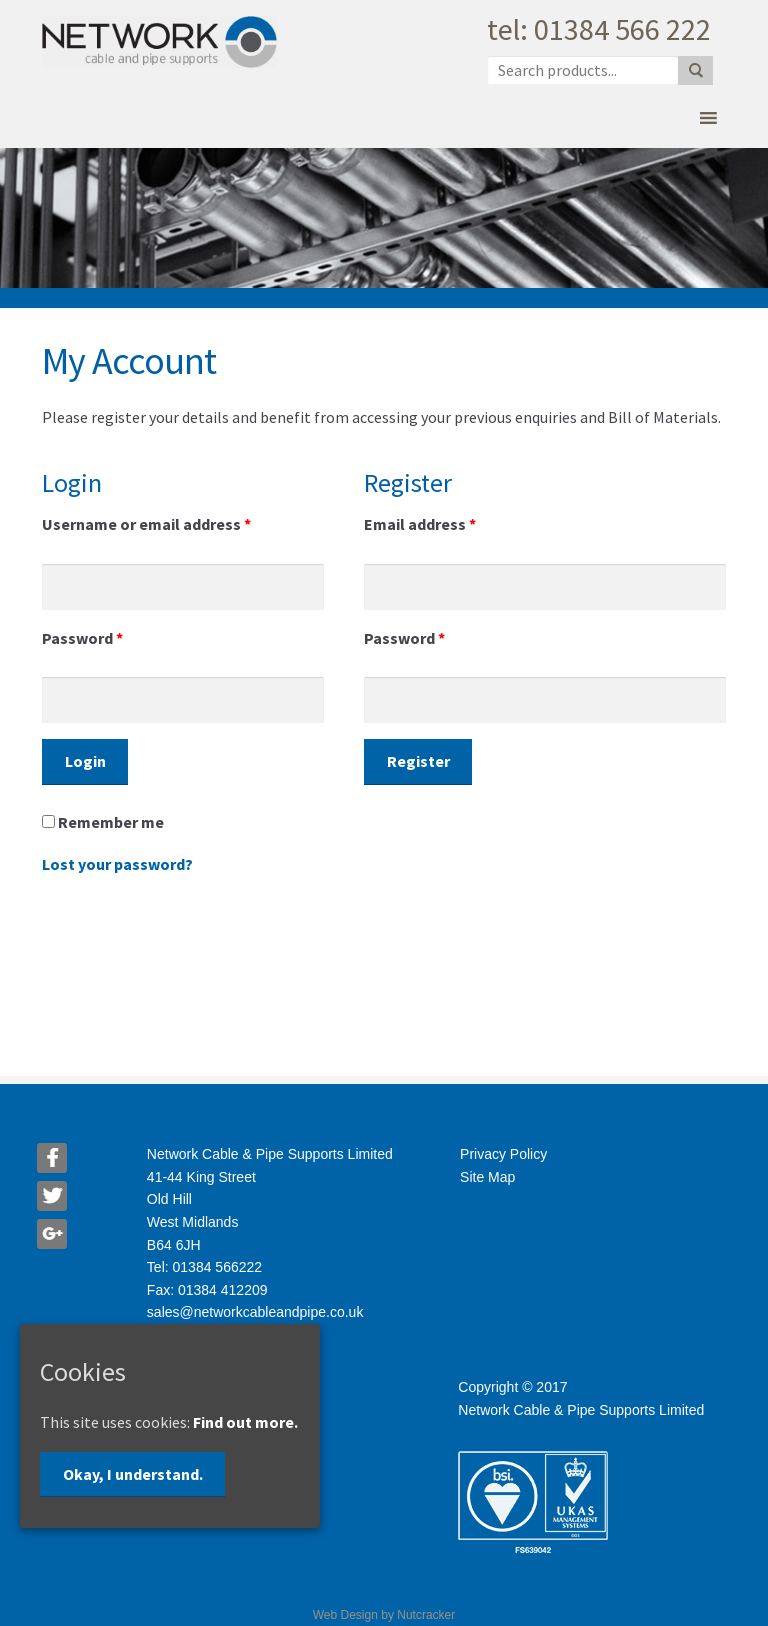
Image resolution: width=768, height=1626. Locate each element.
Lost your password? (117, 864)
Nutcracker (426, 1615)
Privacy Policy (503, 1154)
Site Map (487, 1177)
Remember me (103, 822)
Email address (420, 524)
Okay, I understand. (133, 1474)
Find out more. (245, 1422)
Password (82, 638)
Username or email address (146, 524)
